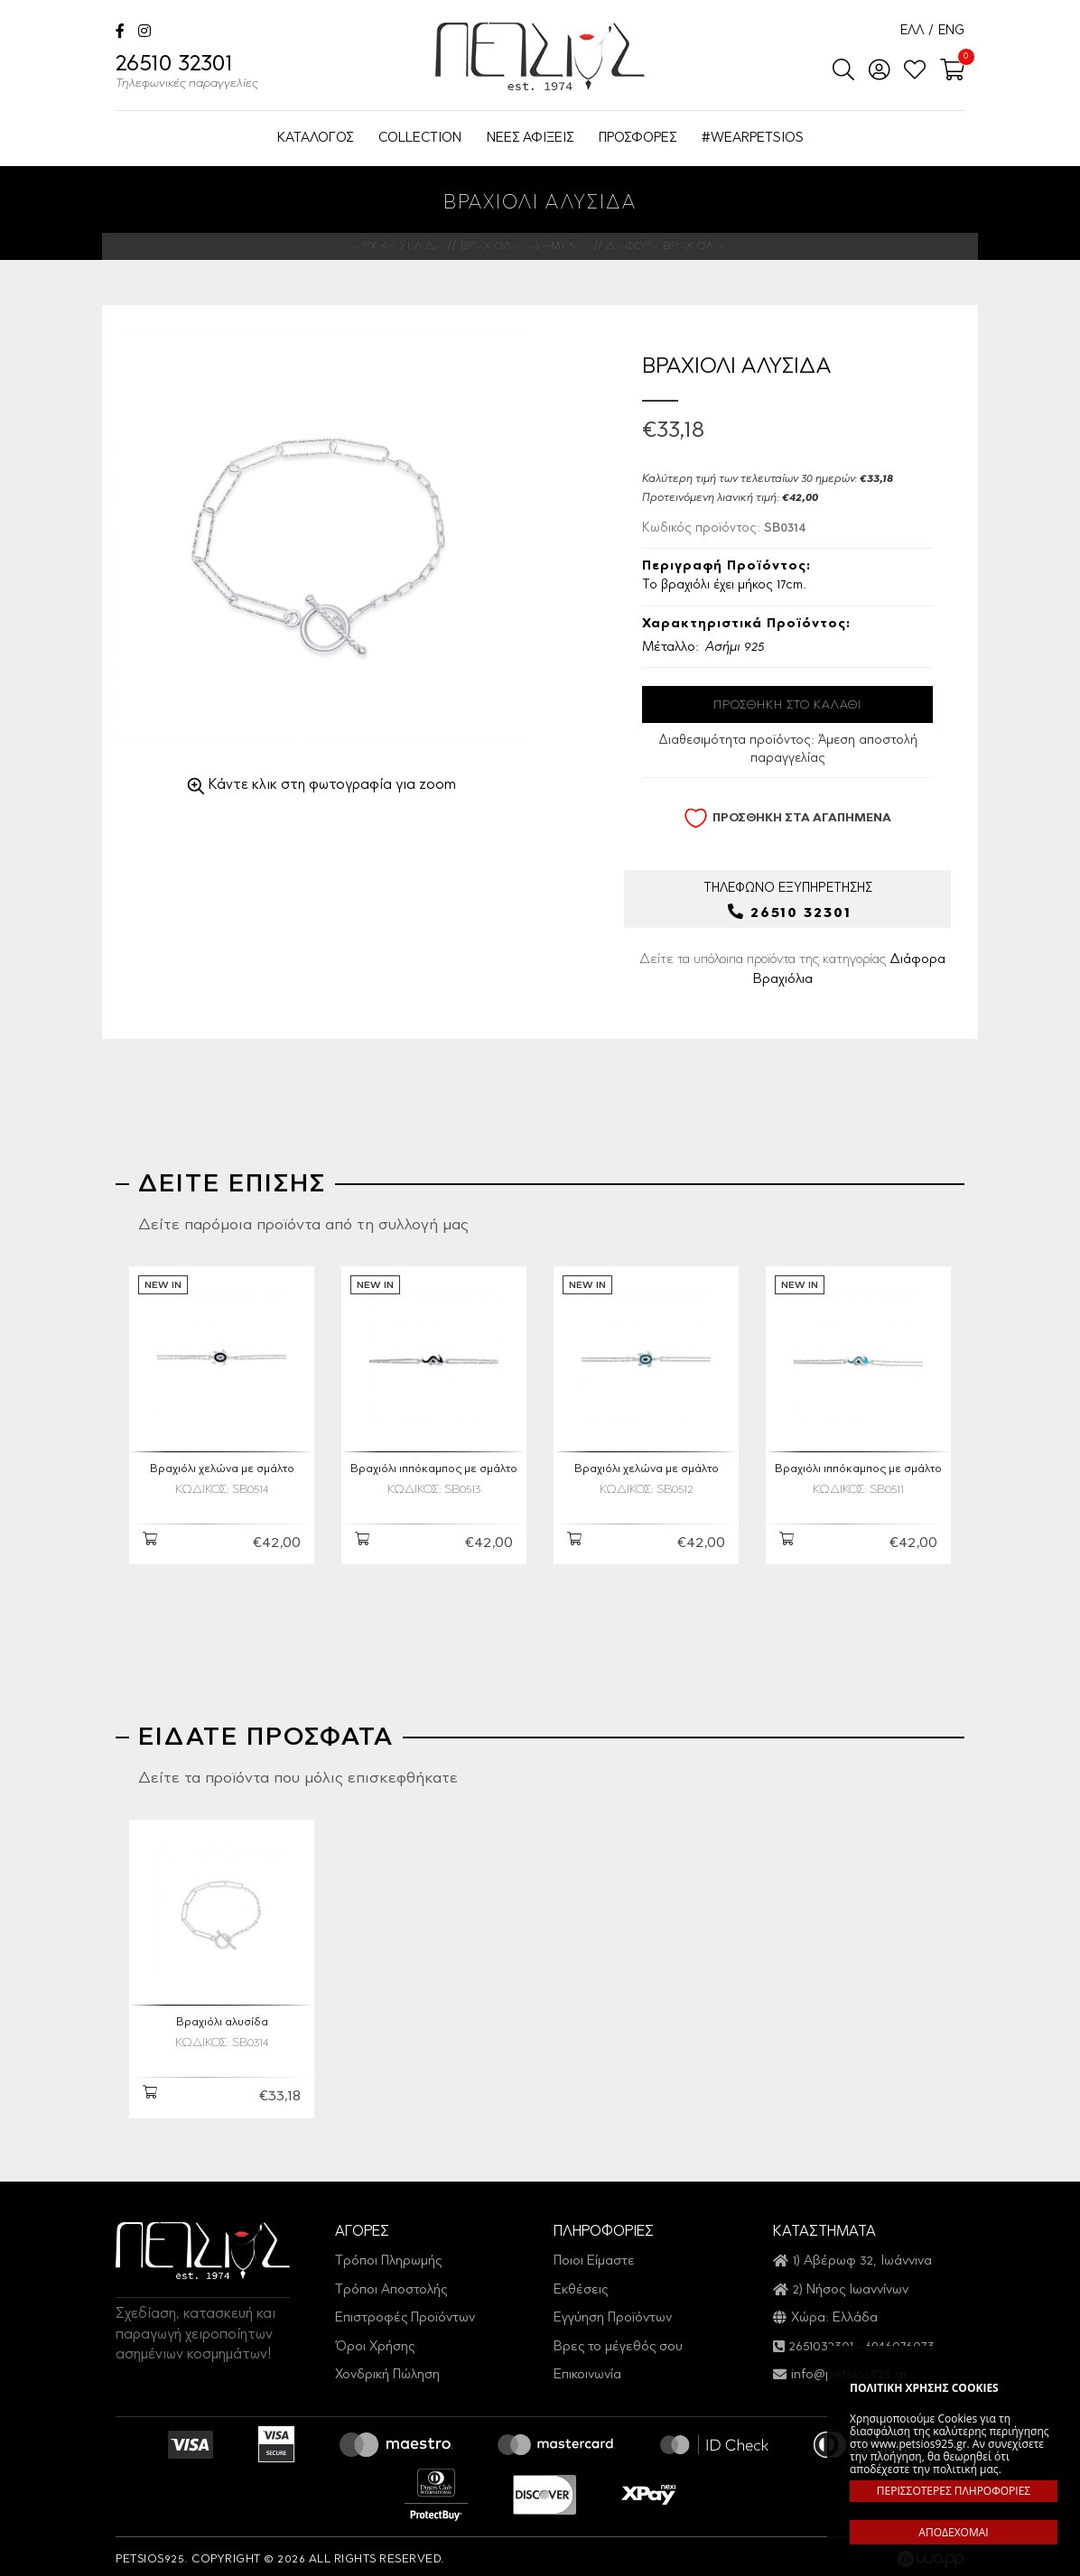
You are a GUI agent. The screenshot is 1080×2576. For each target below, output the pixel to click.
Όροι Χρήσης (374, 2341)
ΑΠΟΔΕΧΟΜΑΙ (953, 2532)
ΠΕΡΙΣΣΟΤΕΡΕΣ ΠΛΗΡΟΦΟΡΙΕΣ (953, 2490)
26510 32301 (187, 74)
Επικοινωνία (587, 2369)
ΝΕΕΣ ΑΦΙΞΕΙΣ (530, 138)
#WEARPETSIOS (753, 138)
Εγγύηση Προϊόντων (613, 2313)
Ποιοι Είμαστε (594, 2256)
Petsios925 (540, 56)
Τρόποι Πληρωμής (388, 2256)
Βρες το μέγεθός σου (618, 2341)
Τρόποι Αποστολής (391, 2284)
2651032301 (821, 2341)
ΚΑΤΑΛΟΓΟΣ (315, 138)
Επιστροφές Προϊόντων (405, 2313)
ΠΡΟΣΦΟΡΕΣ (637, 138)
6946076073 (900, 2341)
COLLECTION (419, 138)
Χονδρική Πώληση (387, 2369)
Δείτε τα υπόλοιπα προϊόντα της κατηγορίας (792, 970)
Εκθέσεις (581, 2284)
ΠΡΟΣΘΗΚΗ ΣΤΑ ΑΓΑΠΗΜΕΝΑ (787, 818)
